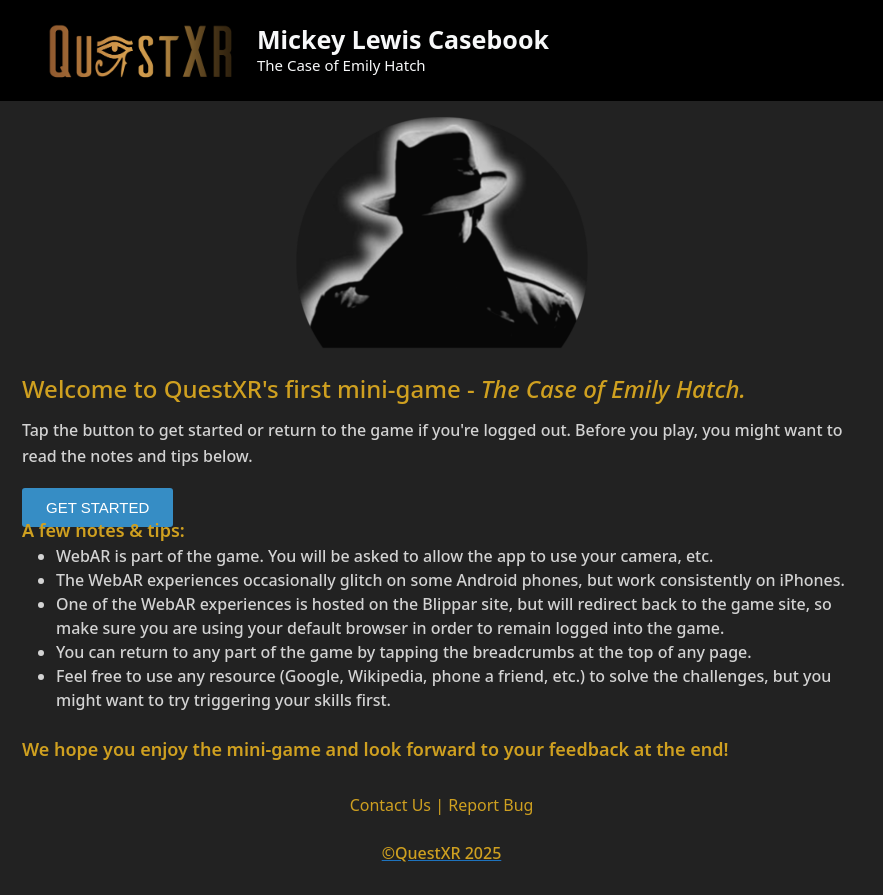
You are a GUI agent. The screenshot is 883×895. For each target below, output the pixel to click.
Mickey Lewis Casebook (403, 39)
